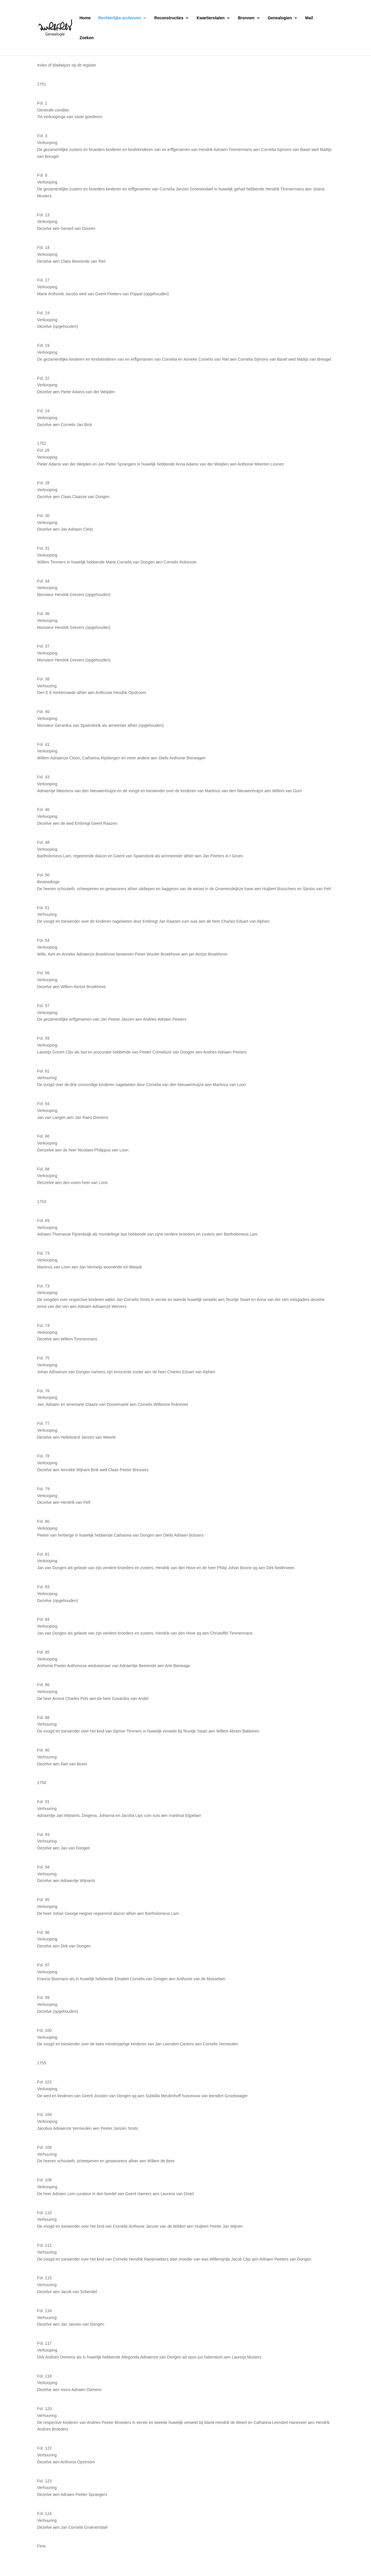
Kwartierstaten (211, 18)
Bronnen (246, 18)
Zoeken (87, 38)
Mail (309, 18)
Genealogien (280, 18)
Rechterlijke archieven (119, 18)
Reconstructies (168, 18)
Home (85, 18)
